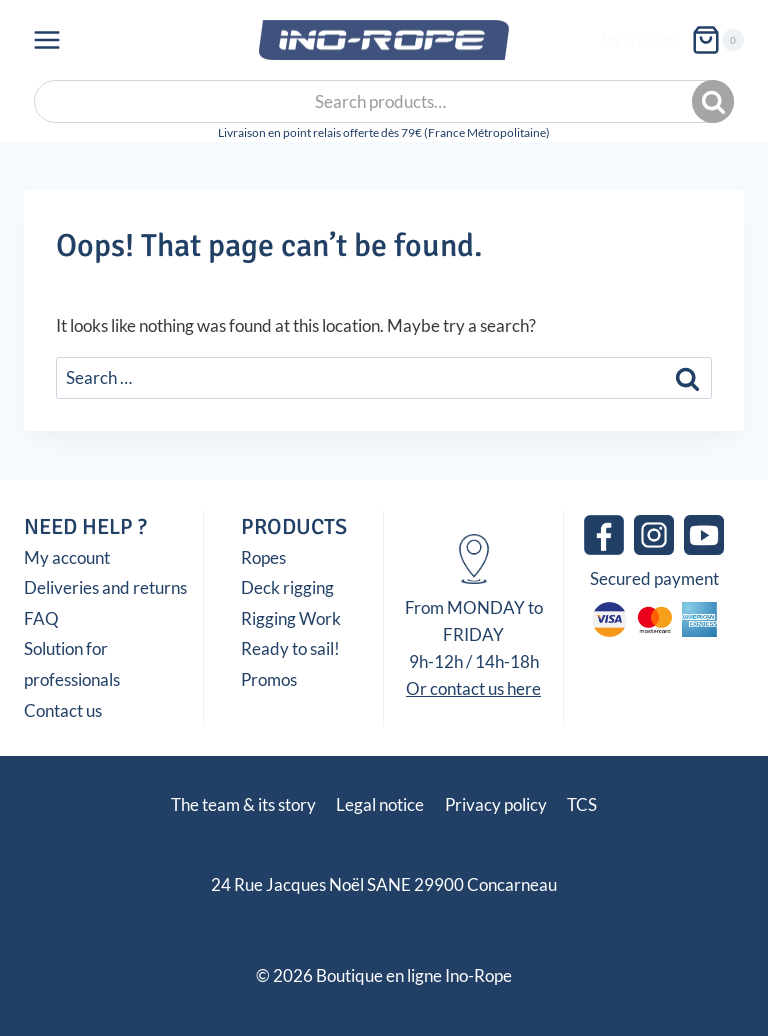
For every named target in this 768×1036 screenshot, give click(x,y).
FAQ (41, 618)
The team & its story (243, 804)
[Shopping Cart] (717, 40)
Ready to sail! (290, 648)
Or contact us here (473, 688)
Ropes (263, 557)
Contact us (63, 710)
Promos (269, 679)
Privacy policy (496, 804)
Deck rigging (287, 587)
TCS (582, 804)
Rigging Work (291, 618)
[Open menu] (47, 39)
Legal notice (380, 804)
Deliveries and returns (105, 587)
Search (715, 102)
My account (637, 39)
